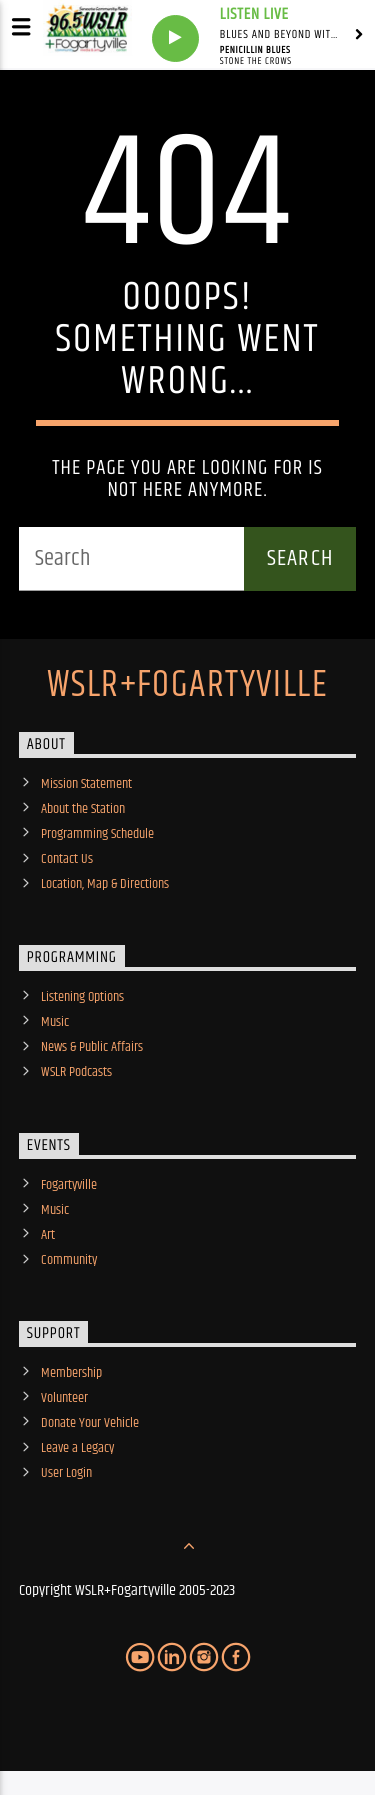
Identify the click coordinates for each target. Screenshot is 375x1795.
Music (55, 1022)
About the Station (83, 809)
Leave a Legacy (77, 1448)
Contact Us (67, 859)
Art (48, 1235)
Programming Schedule (97, 834)
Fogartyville (69, 1185)
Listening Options (82, 997)
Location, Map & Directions (105, 884)
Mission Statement (86, 784)
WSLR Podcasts (76, 1072)
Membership (71, 1373)
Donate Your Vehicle (90, 1423)
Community (69, 1260)
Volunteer (64, 1398)
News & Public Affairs (92, 1047)
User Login (66, 1473)
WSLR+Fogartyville (187, 686)
